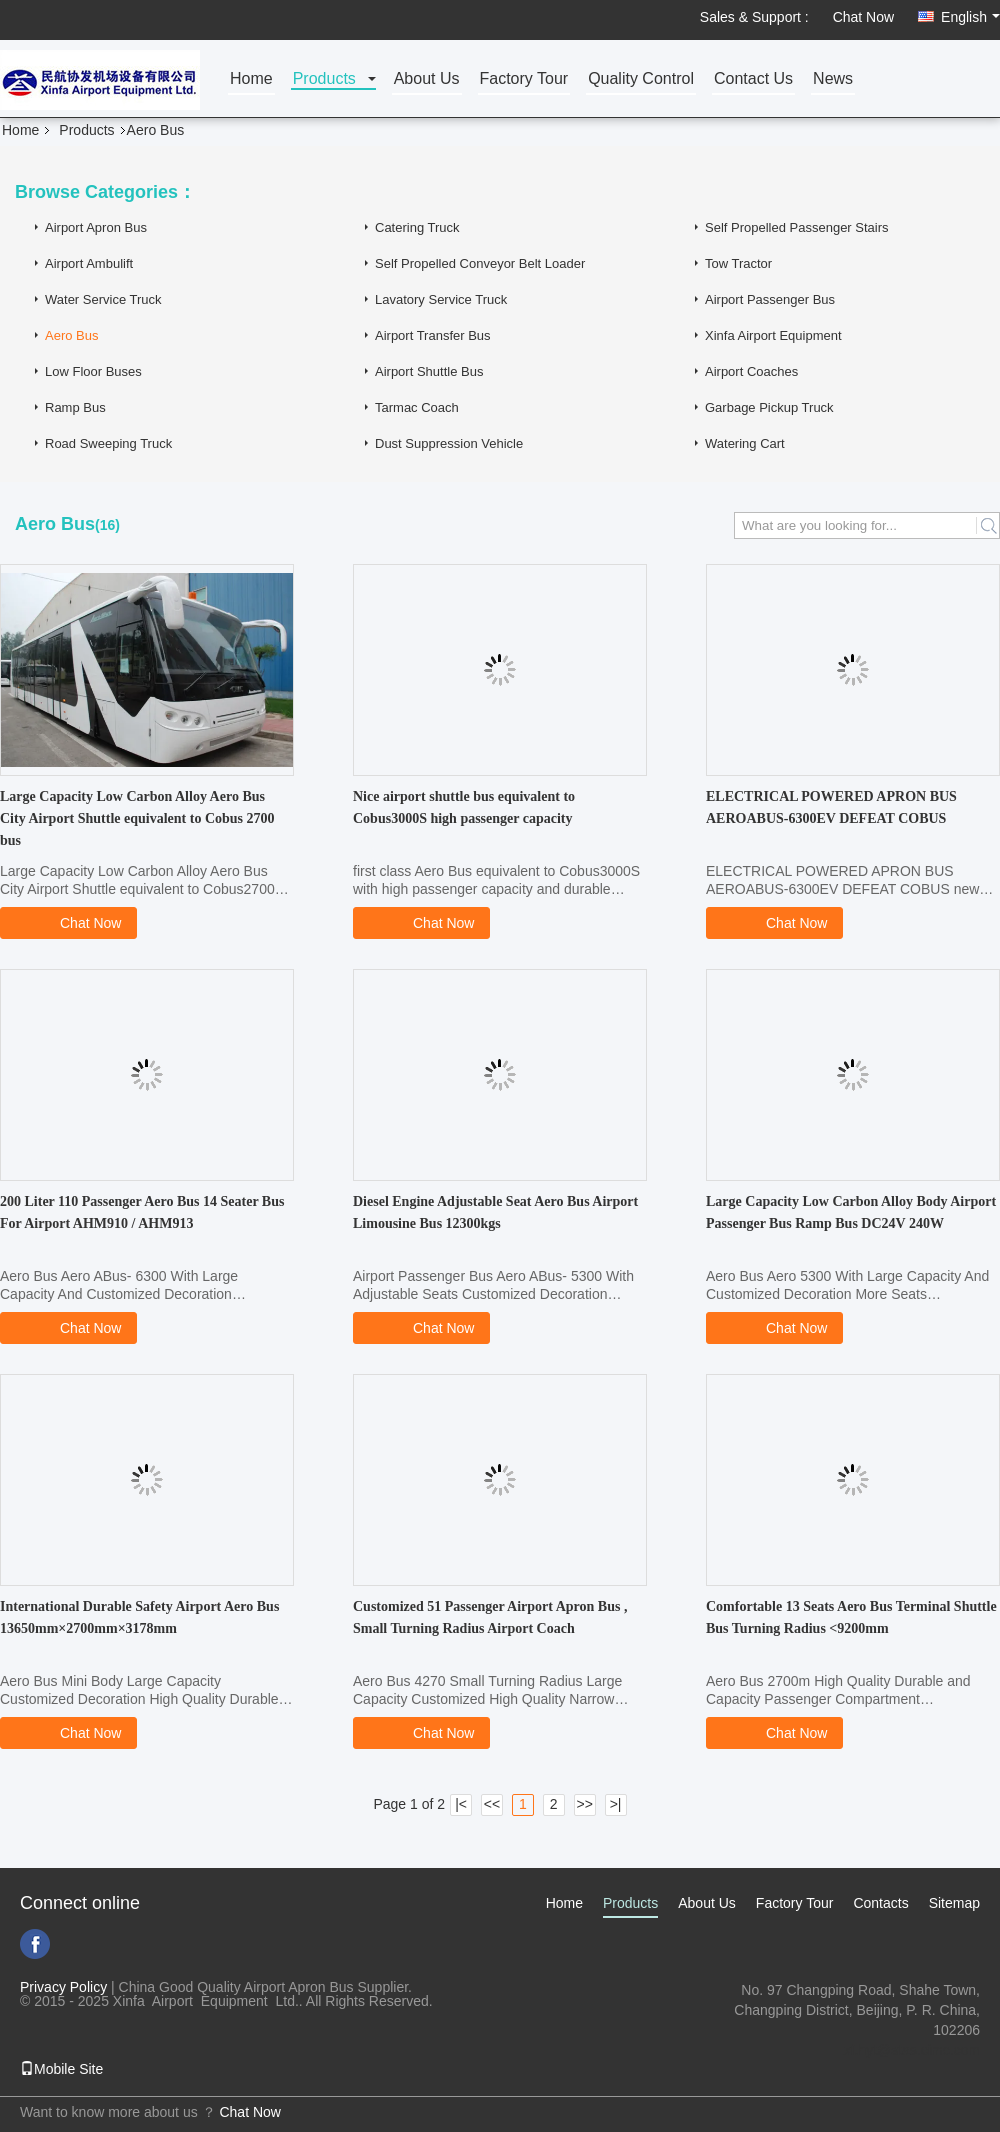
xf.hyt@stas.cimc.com (912, 2050)
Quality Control (641, 79)
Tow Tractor (738, 263)
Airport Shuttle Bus (429, 371)
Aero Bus (71, 335)
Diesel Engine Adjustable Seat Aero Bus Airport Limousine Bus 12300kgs (495, 1212)
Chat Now (863, 17)
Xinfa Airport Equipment (773, 335)
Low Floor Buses (93, 371)
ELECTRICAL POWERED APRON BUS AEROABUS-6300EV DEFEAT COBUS (831, 807)
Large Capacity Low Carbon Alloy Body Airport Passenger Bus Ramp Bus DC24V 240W (851, 1212)
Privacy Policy (63, 1987)
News (833, 79)
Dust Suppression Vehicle (449, 443)
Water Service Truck (103, 299)
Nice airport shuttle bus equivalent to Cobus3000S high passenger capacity (464, 807)
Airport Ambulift (89, 263)
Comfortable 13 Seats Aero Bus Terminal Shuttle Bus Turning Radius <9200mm (851, 1617)
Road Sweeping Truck (108, 443)
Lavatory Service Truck (441, 299)
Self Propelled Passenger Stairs (797, 227)
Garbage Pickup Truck (769, 407)
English (970, 17)
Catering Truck (417, 227)
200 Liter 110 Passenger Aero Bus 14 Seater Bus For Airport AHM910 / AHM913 (142, 1212)
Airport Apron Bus (96, 227)
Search (988, 525)
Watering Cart (745, 443)
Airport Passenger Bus (770, 299)
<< (492, 1804)
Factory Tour (524, 79)
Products (324, 79)
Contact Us (753, 79)
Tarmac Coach (417, 407)
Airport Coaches (751, 371)
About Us (427, 79)
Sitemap (954, 1903)
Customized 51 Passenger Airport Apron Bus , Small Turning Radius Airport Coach (490, 1617)
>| (616, 1804)
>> (584, 1804)
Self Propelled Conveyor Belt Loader (480, 263)
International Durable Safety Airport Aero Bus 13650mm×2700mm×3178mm (139, 1617)
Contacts (880, 1903)
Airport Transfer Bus (433, 335)
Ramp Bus (75, 407)
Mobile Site (61, 2069)
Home (251, 79)
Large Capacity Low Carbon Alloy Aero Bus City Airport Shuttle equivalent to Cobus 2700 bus (137, 818)
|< (461, 1804)
